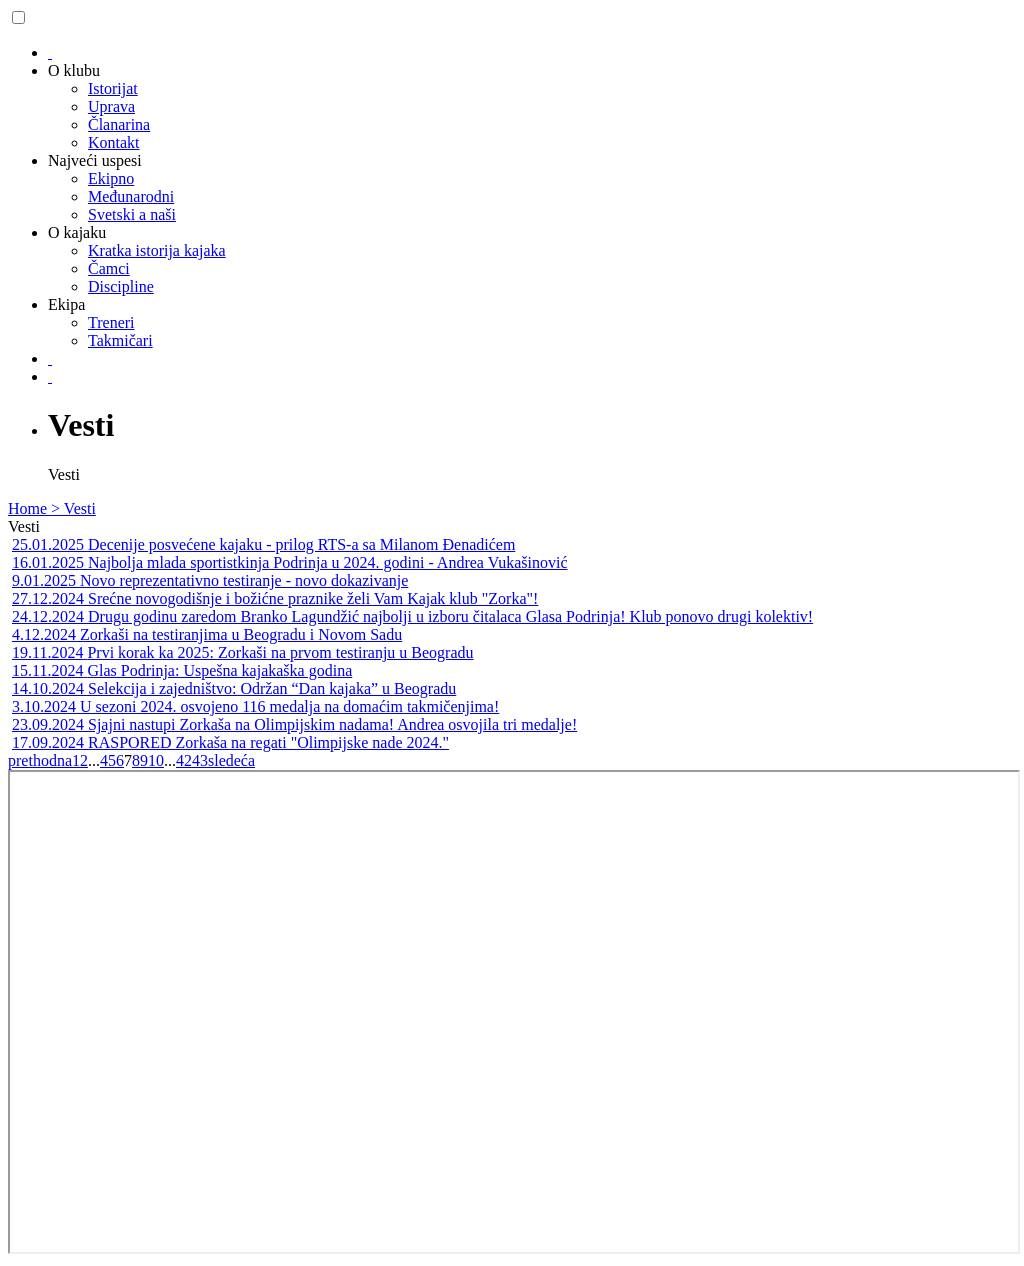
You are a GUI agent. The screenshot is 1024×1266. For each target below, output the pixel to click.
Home (29, 508)
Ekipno (111, 178)
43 (200, 760)
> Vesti (73, 508)
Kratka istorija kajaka (157, 250)
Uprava (111, 106)
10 (156, 760)
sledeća (231, 760)
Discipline (121, 286)
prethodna (40, 760)
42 (184, 760)
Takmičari (120, 340)
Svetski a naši (132, 214)
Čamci (109, 268)
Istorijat (113, 88)
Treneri (111, 322)
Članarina (119, 124)
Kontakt (114, 142)
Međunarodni (131, 196)
